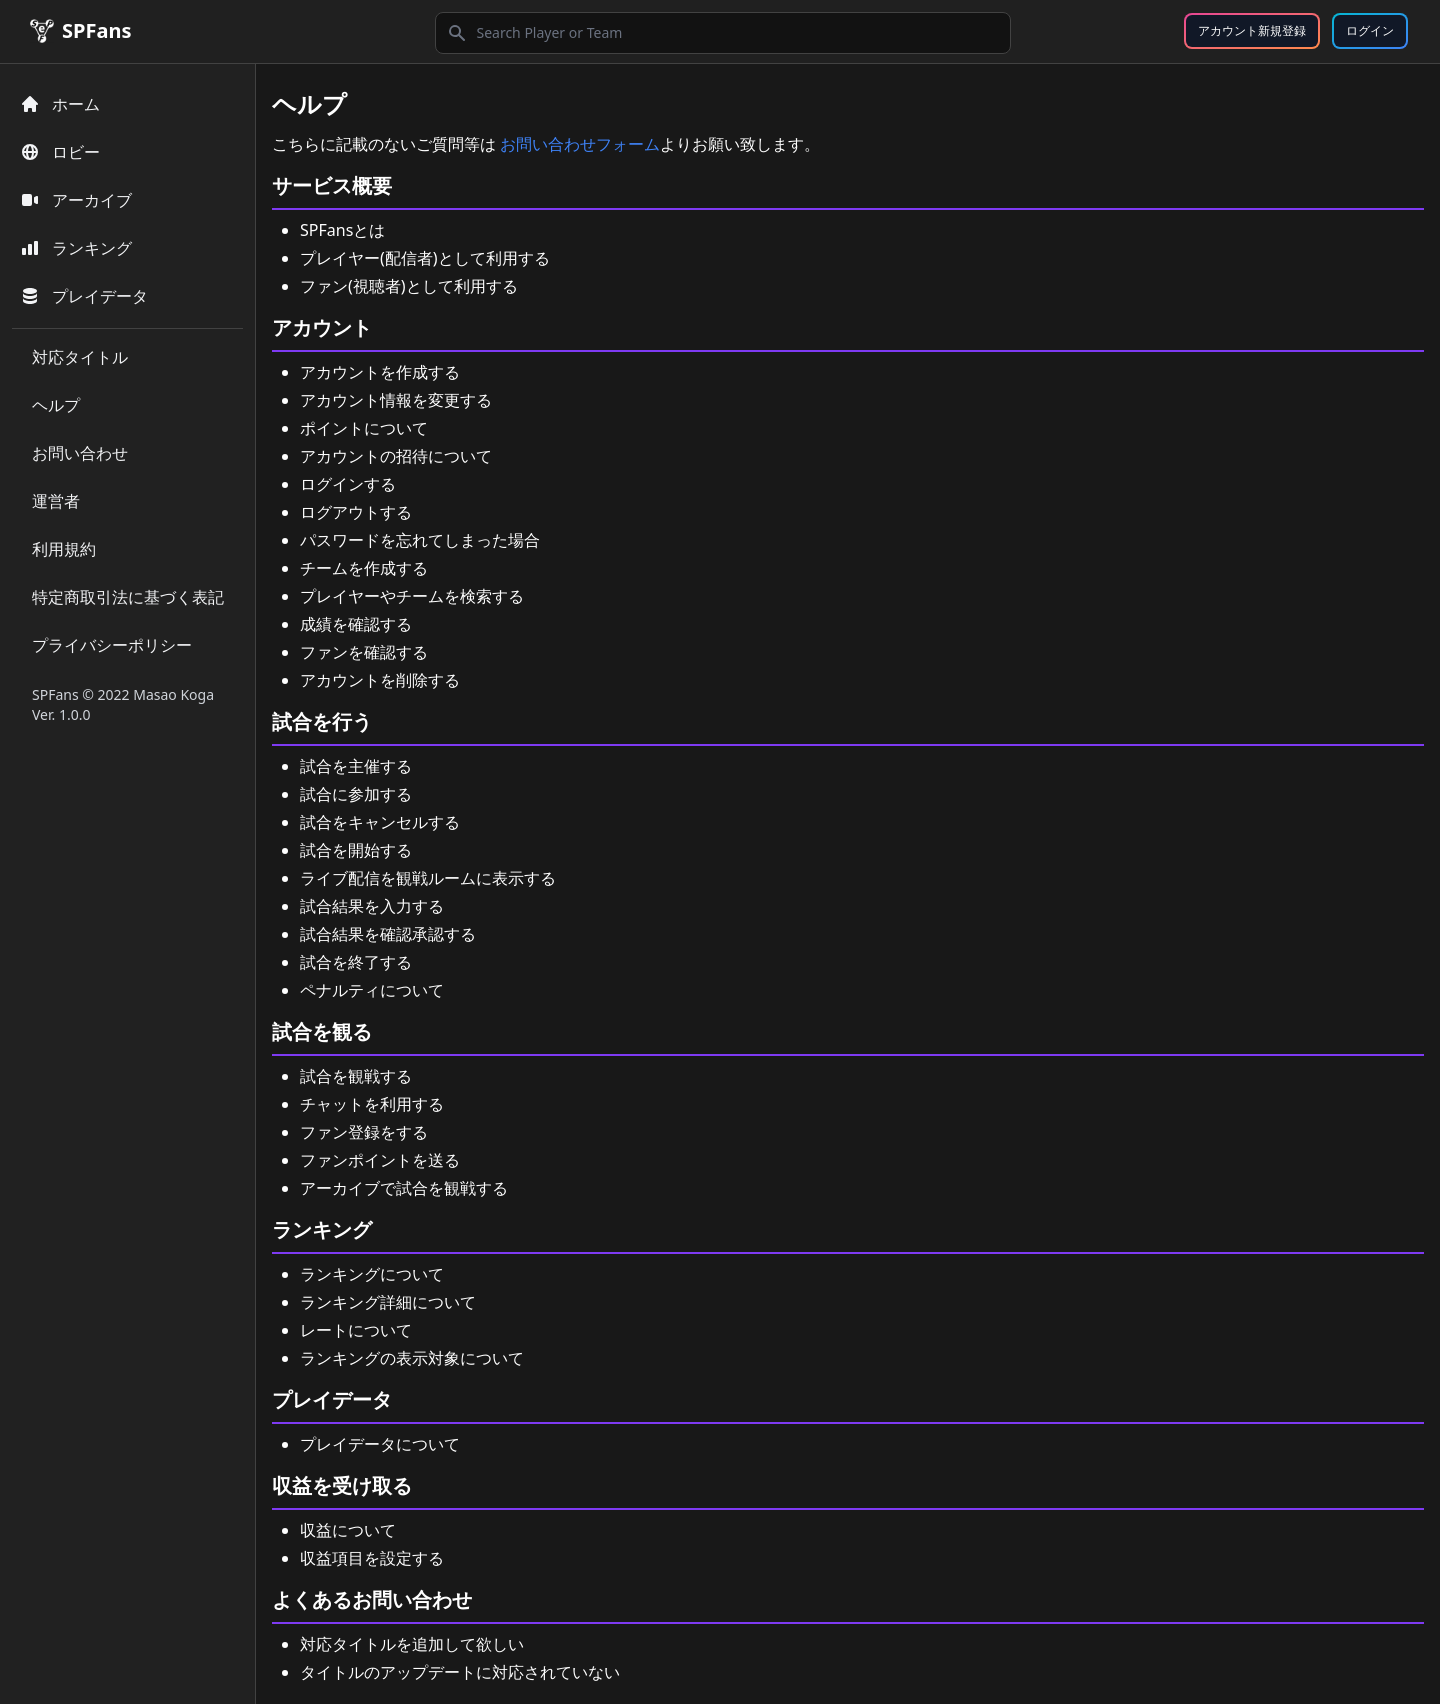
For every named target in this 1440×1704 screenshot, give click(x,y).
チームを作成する (364, 568)
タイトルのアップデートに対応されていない (460, 1672)
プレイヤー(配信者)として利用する (425, 258)
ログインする (348, 484)
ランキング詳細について (388, 1302)
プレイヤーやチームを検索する (412, 596)
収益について (348, 1530)
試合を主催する (356, 766)
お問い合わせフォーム (580, 144)
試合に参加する (356, 794)
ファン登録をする (364, 1132)
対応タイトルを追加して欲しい (412, 1644)
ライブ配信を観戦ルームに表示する (428, 878)
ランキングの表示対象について (412, 1358)
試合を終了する (356, 962)
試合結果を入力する (372, 906)
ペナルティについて (372, 990)
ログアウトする (356, 512)
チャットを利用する (372, 1104)
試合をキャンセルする (380, 822)
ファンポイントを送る (380, 1160)
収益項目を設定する (372, 1558)
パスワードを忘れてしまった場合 (420, 540)
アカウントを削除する (380, 680)
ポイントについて (364, 428)
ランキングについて (372, 1274)
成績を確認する (356, 624)
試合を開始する (356, 850)
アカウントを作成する (380, 372)
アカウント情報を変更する (396, 400)
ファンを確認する (364, 652)
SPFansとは (342, 230)
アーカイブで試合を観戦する (404, 1188)
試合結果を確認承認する (388, 934)
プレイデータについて (380, 1444)
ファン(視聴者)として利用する (409, 286)
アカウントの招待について (396, 456)
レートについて (356, 1330)
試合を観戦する (356, 1076)
